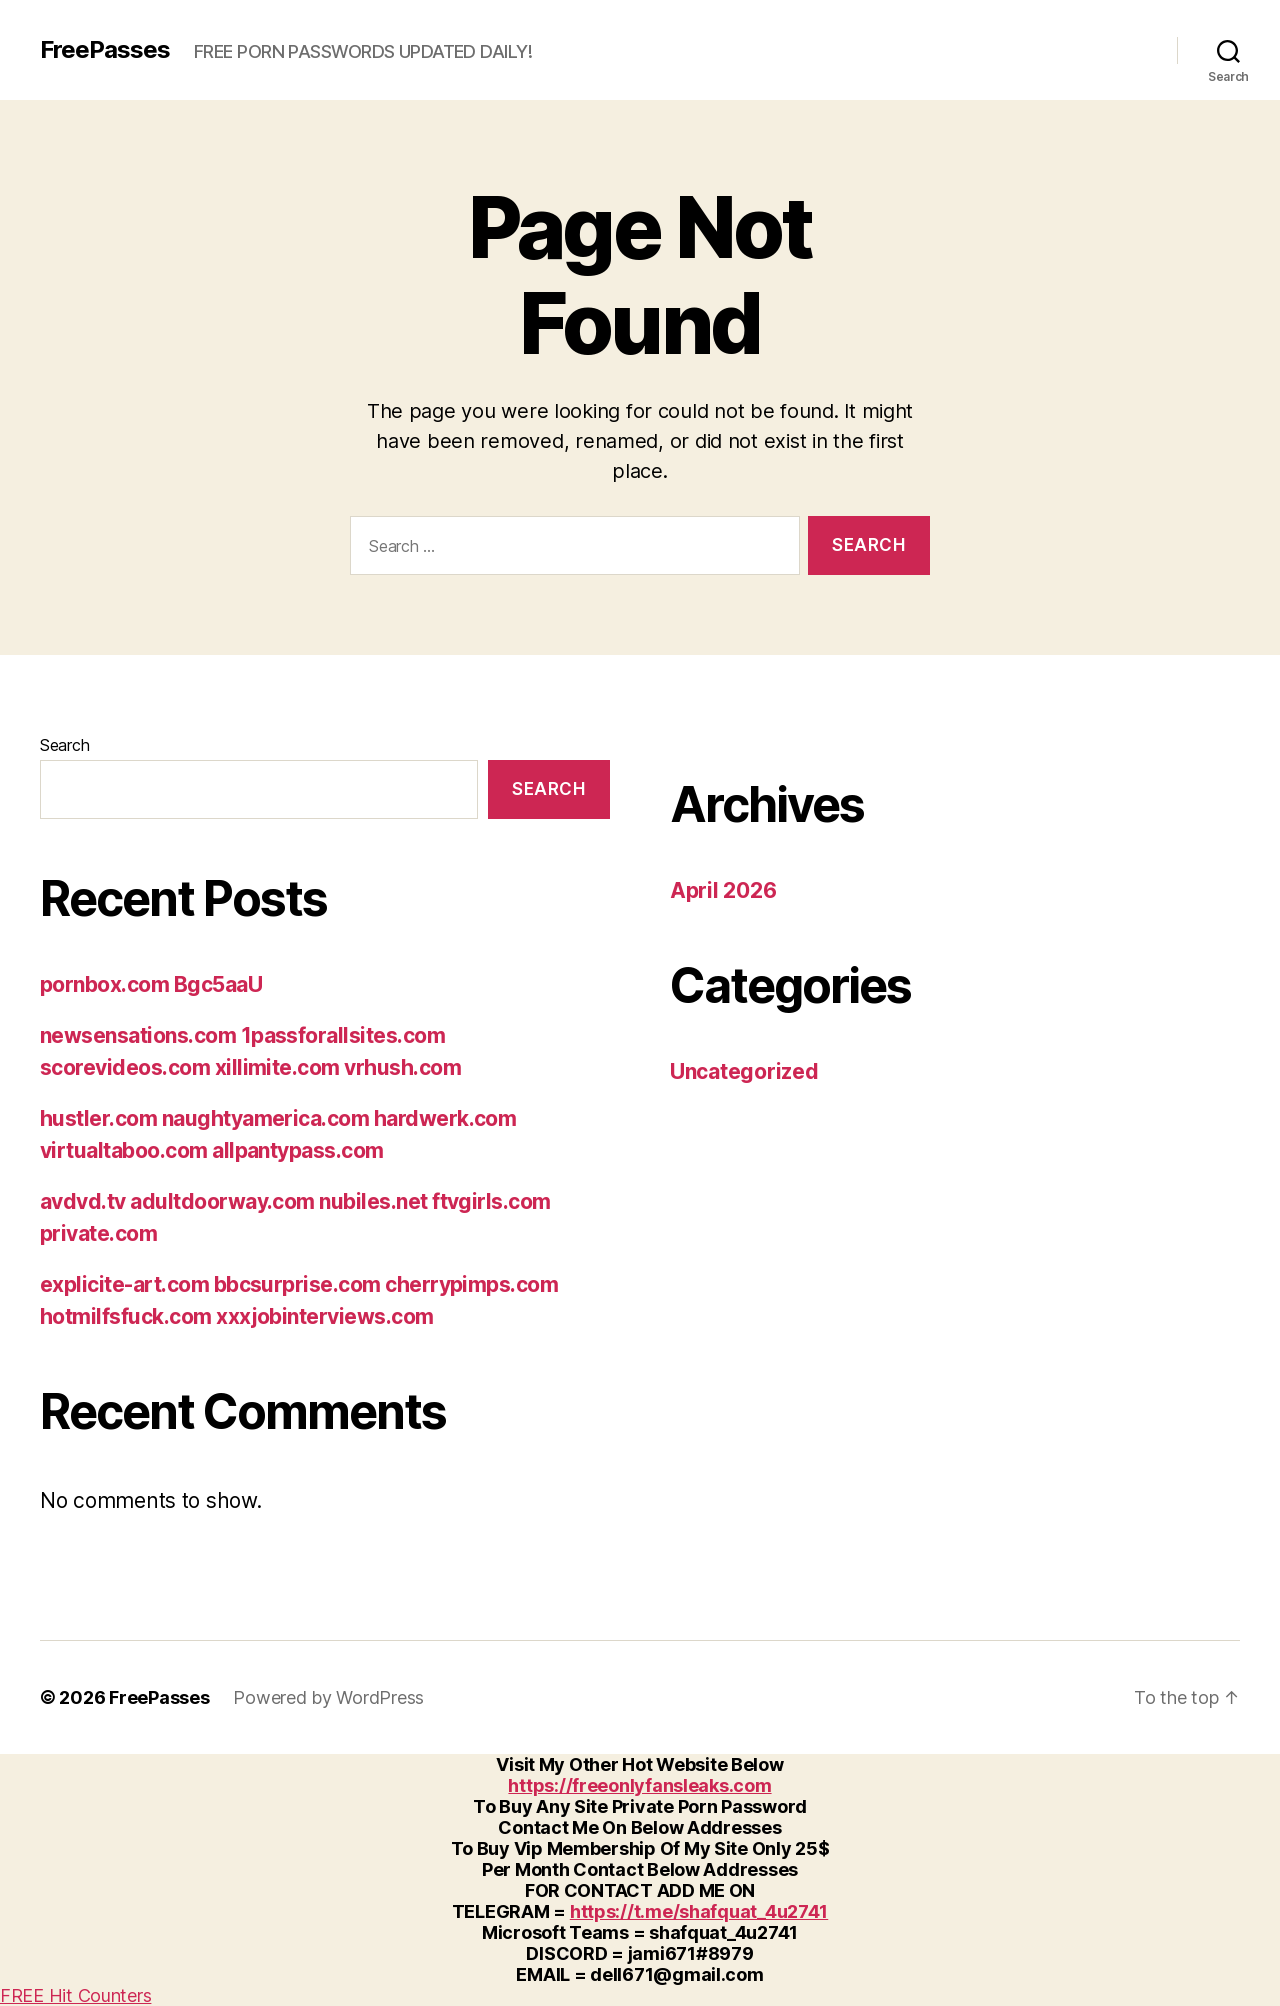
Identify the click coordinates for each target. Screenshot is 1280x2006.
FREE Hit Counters (75, 1995)
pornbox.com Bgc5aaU (151, 984)
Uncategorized (744, 1071)
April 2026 (723, 890)
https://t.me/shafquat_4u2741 (699, 1911)
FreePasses (105, 50)
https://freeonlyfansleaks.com (639, 1785)
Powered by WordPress (328, 1697)
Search (64, 745)
